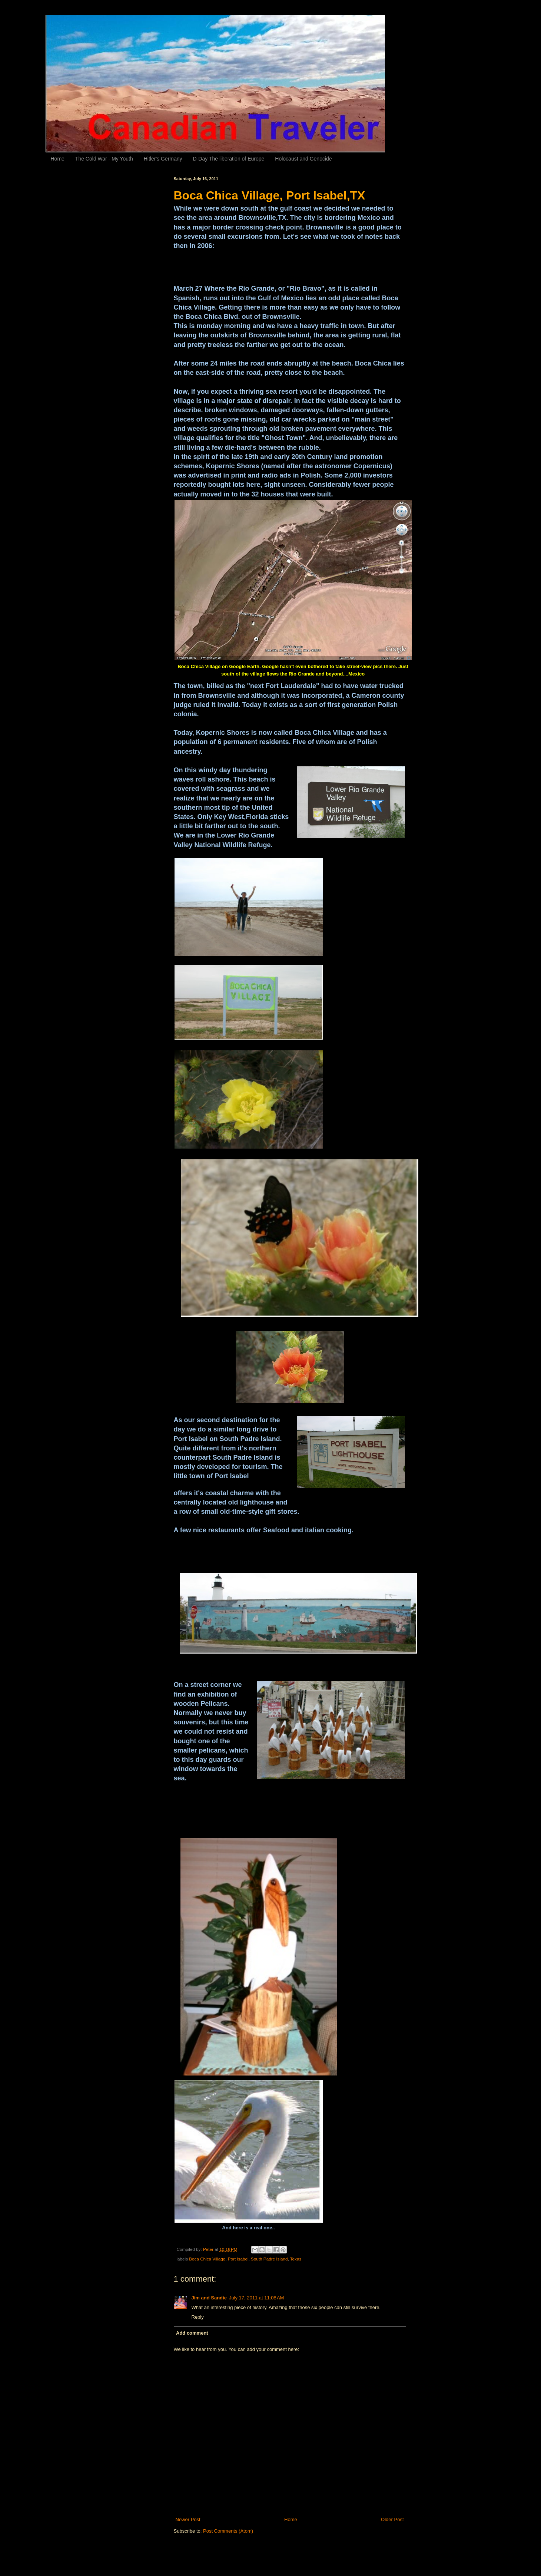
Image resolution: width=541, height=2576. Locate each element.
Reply (198, 2317)
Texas (296, 2258)
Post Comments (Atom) (228, 2531)
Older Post (392, 2519)
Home (57, 159)
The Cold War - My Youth (104, 159)
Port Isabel (238, 2258)
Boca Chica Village (207, 2258)
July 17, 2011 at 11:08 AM (256, 2298)
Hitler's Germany (163, 159)
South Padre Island (269, 2258)
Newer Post (188, 2519)
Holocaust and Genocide (303, 159)
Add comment (192, 2333)
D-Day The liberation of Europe (229, 159)
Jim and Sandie (209, 2298)
